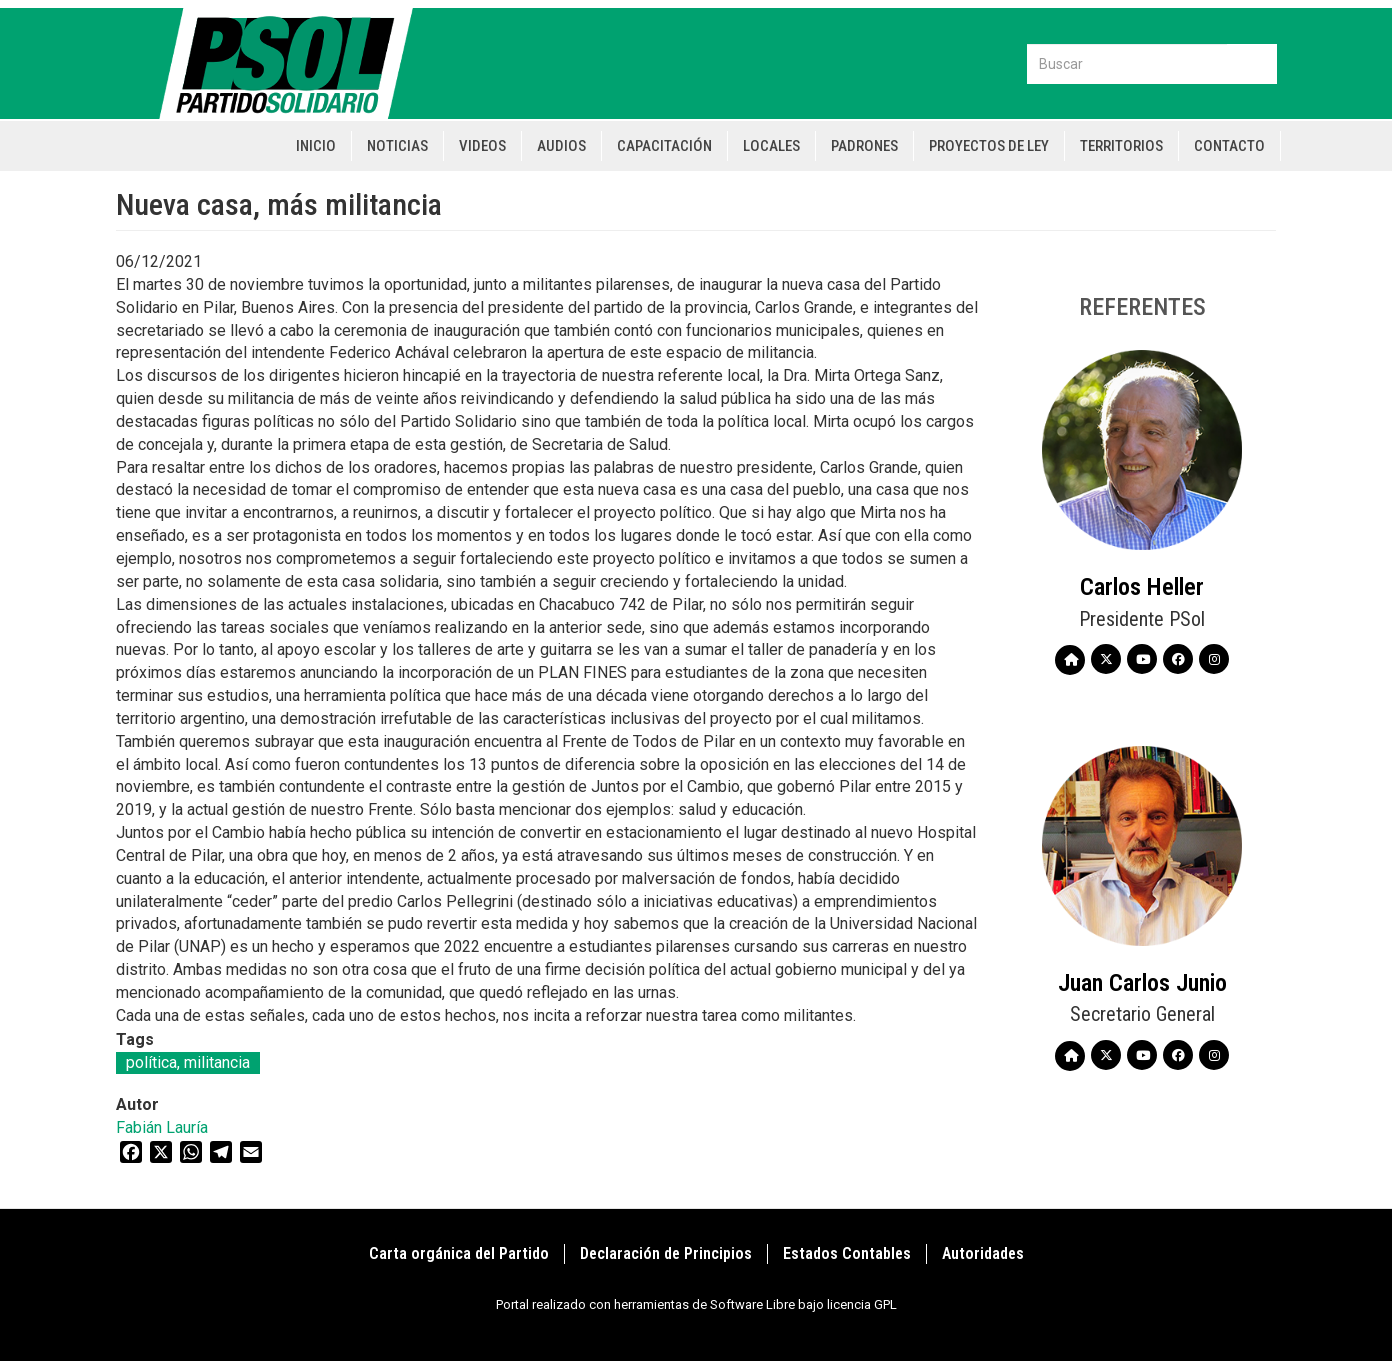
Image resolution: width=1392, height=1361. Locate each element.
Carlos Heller (1142, 587)
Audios (561, 146)
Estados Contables (847, 1253)
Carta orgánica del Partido (459, 1253)
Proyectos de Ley (989, 146)
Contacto (1229, 146)
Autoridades (983, 1253)
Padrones (864, 146)
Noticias (397, 146)
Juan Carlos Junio (1142, 983)
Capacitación (664, 146)
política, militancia (188, 1062)
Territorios (1121, 146)
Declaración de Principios (666, 1253)
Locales (771, 146)
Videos (482, 146)
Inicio (316, 146)
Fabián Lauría (162, 1127)
